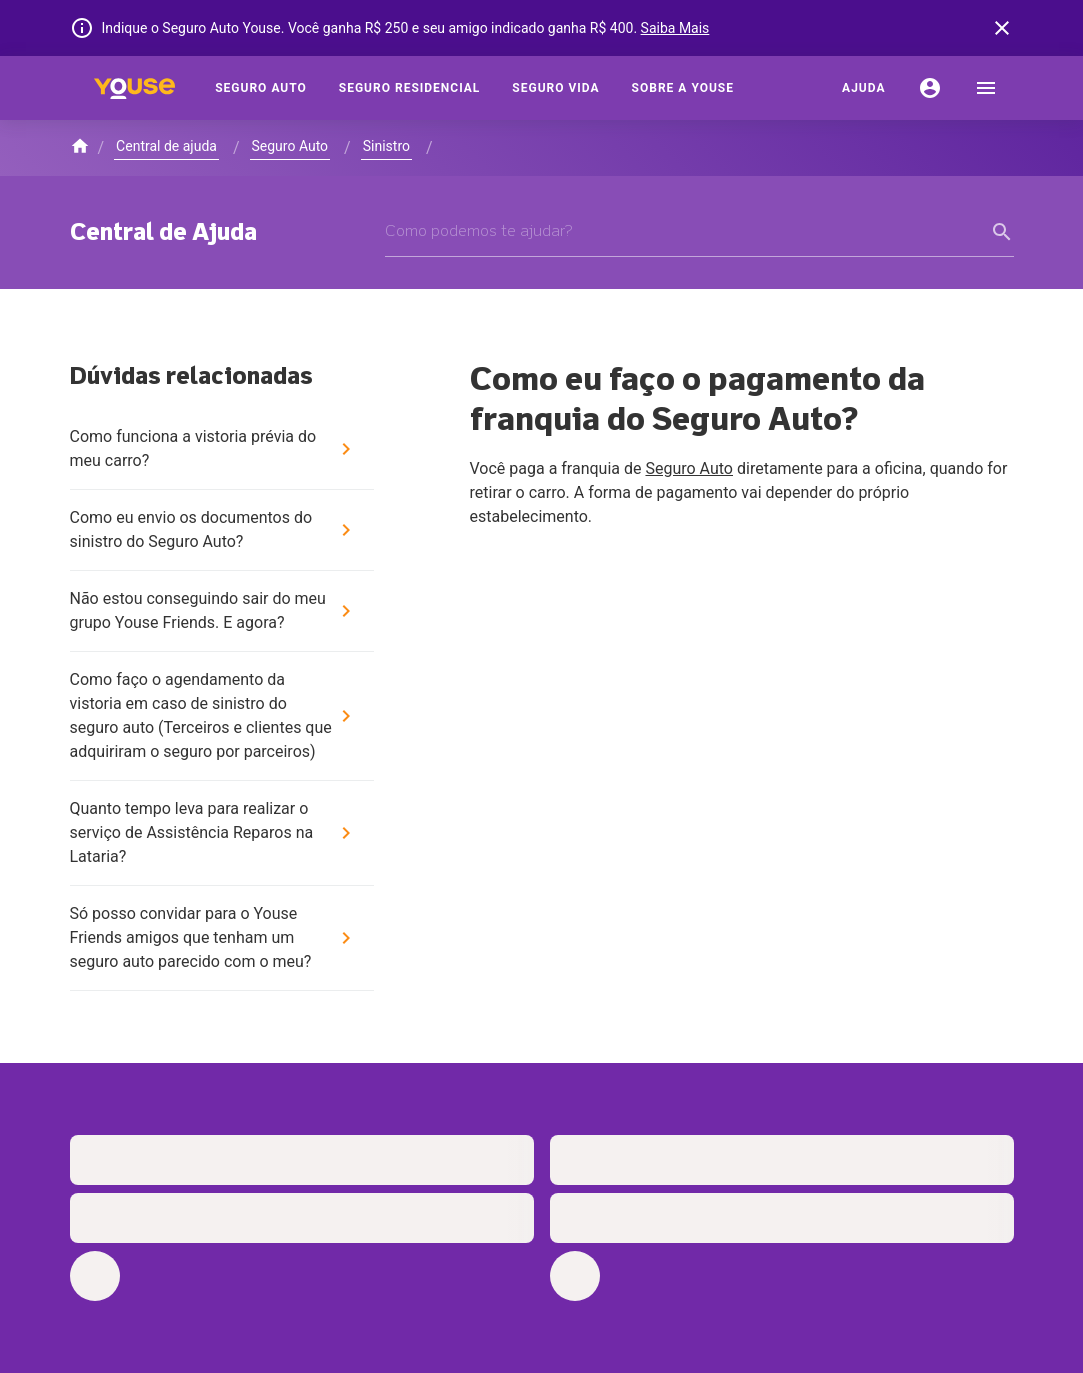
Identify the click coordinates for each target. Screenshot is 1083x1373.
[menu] (986, 88)
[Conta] (930, 88)
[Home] (135, 88)
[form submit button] (1002, 232)
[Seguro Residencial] (410, 88)
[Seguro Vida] (555, 88)
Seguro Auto (689, 468)
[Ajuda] (863, 88)
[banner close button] (1002, 28)
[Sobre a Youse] (683, 88)
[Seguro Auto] (261, 88)
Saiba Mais (675, 28)
